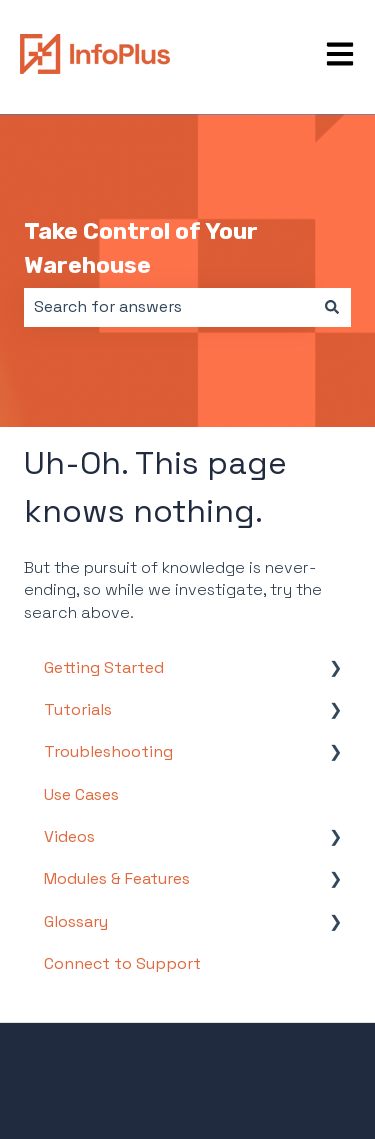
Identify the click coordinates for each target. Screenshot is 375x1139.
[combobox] (168, 307)
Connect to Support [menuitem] (122, 963)
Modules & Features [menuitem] (117, 878)
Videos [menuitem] (69, 836)
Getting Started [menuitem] (104, 667)
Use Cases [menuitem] (81, 794)
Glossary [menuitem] (76, 921)
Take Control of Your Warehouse (141, 248)
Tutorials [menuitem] (78, 709)
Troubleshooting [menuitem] (108, 751)
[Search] (332, 307)
